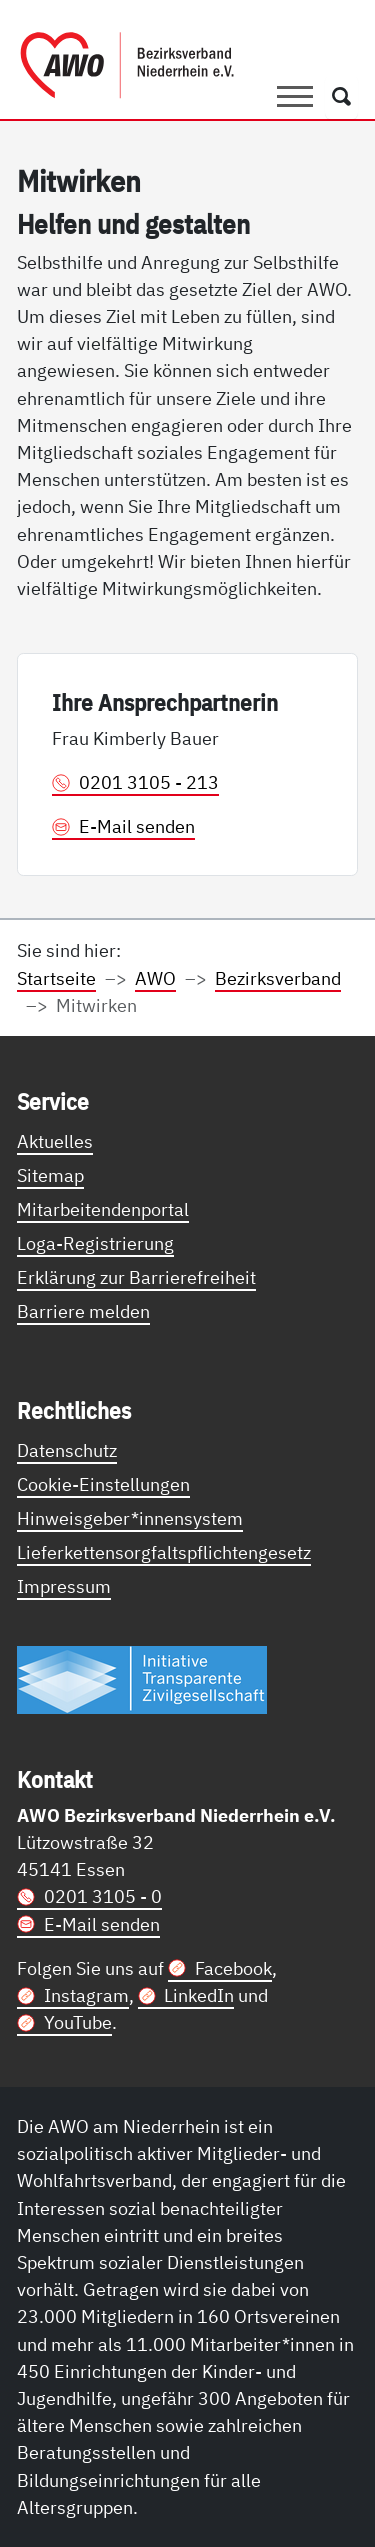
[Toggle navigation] (295, 97)
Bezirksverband (278, 978)
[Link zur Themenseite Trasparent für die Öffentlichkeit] (142, 1679)
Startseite (56, 978)
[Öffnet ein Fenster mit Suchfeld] (341, 97)
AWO (155, 978)
